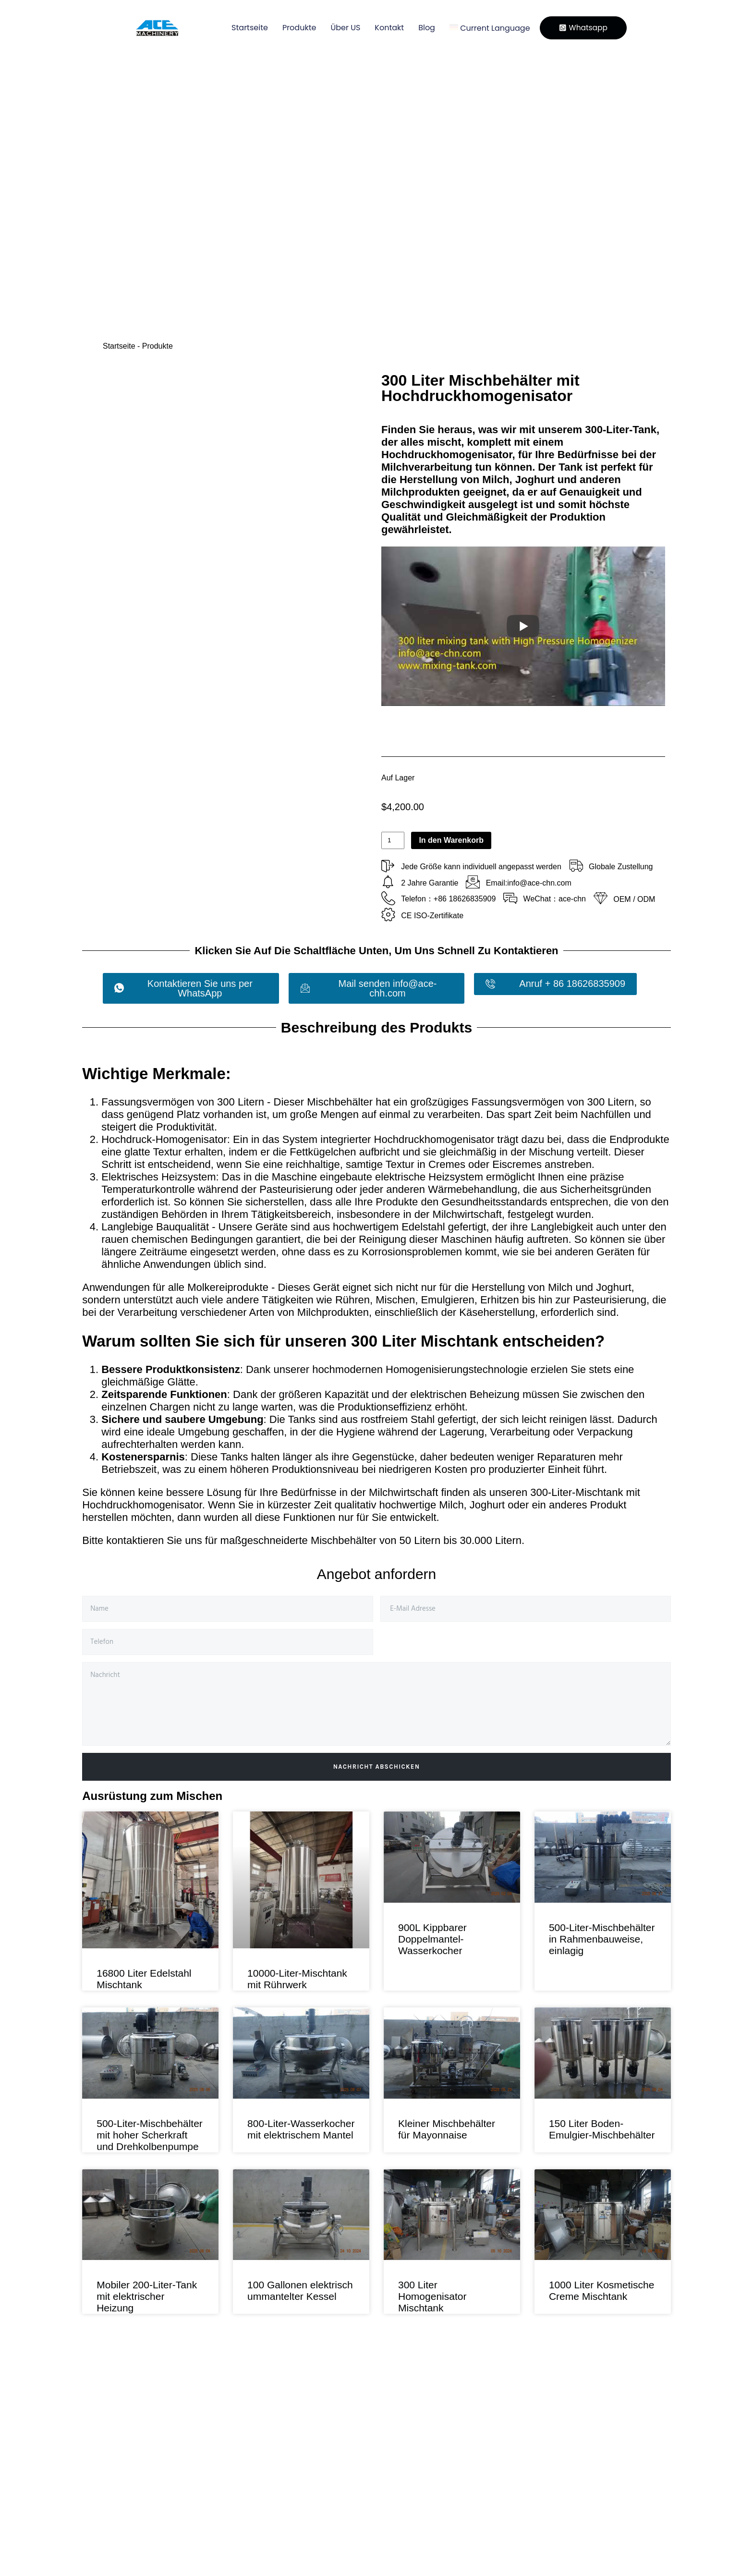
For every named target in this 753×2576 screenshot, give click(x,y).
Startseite (243, 27)
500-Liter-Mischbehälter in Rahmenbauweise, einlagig (602, 1939)
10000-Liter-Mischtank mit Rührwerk (297, 1979)
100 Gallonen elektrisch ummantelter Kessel (299, 2290)
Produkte (292, 27)
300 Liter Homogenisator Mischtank (432, 2296)
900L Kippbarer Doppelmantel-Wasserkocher (432, 1939)
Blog (420, 27)
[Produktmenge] (392, 840)
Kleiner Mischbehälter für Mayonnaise (446, 2129)
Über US (338, 27)
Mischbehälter (343, 1540)
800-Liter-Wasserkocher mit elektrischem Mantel (300, 2129)
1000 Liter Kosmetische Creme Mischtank (601, 2290)
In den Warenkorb (451, 840)
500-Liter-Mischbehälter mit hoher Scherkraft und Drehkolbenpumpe (150, 2135)
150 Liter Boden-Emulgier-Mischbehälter (602, 2129)
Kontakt (382, 27)
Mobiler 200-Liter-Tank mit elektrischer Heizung (147, 2296)
